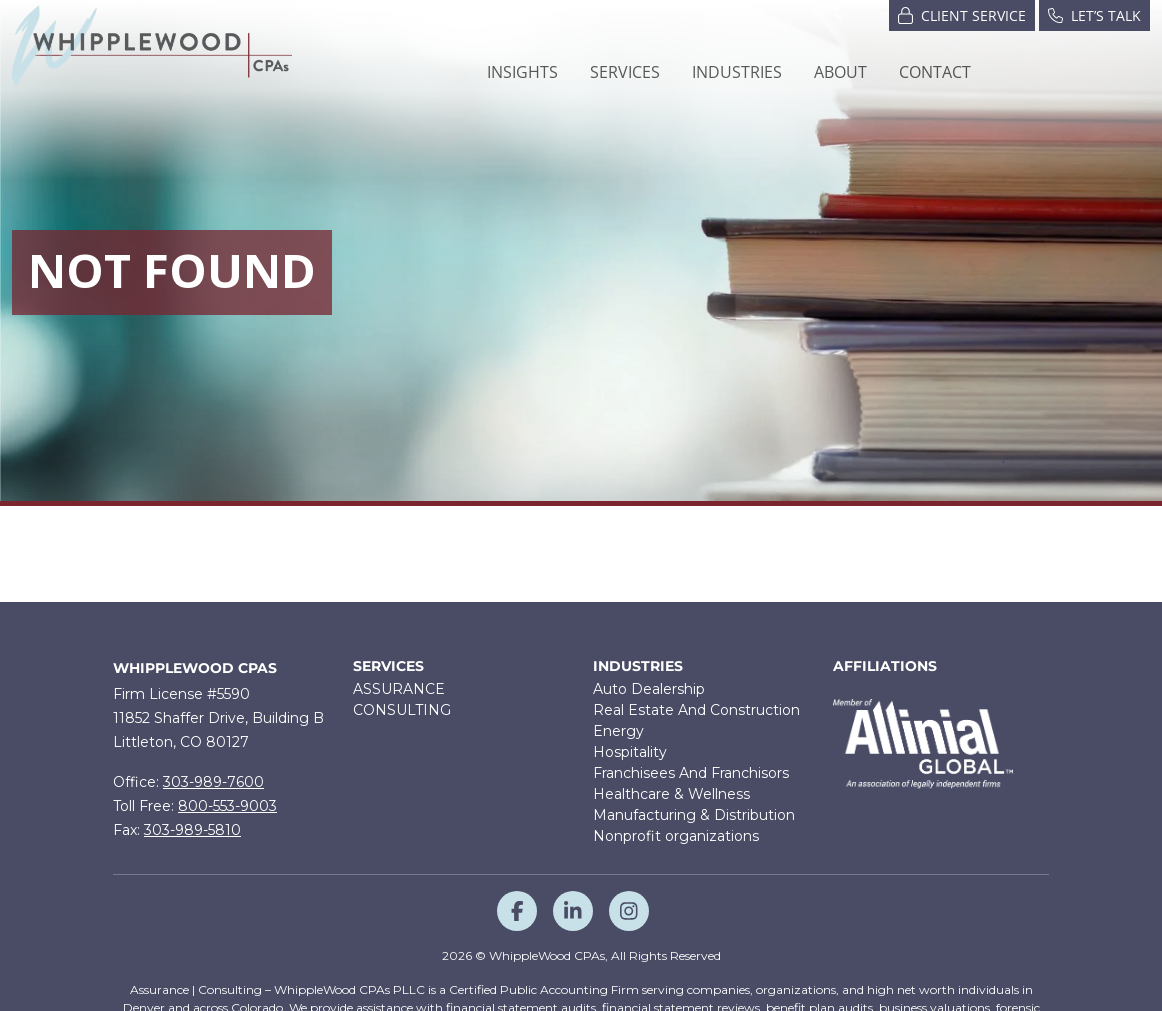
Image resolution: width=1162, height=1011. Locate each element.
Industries (638, 666)
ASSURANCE (399, 689)
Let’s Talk (1094, 14)
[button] (625, 72)
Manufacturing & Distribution (694, 815)
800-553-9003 (227, 806)
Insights (522, 72)
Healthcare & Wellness (671, 794)
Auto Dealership (649, 689)
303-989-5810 (192, 830)
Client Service (962, 14)
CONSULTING (402, 710)
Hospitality (630, 752)
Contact (935, 72)
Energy (618, 731)
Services (388, 666)
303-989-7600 (213, 782)
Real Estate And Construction (696, 710)
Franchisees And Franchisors (691, 773)
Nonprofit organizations (676, 836)
